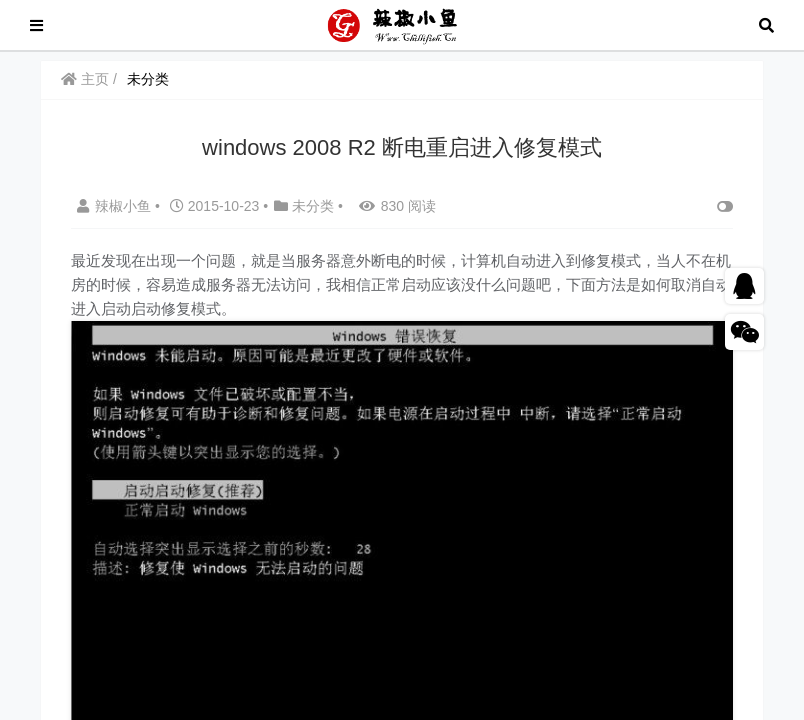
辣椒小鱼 (116, 206)
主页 (85, 79)
